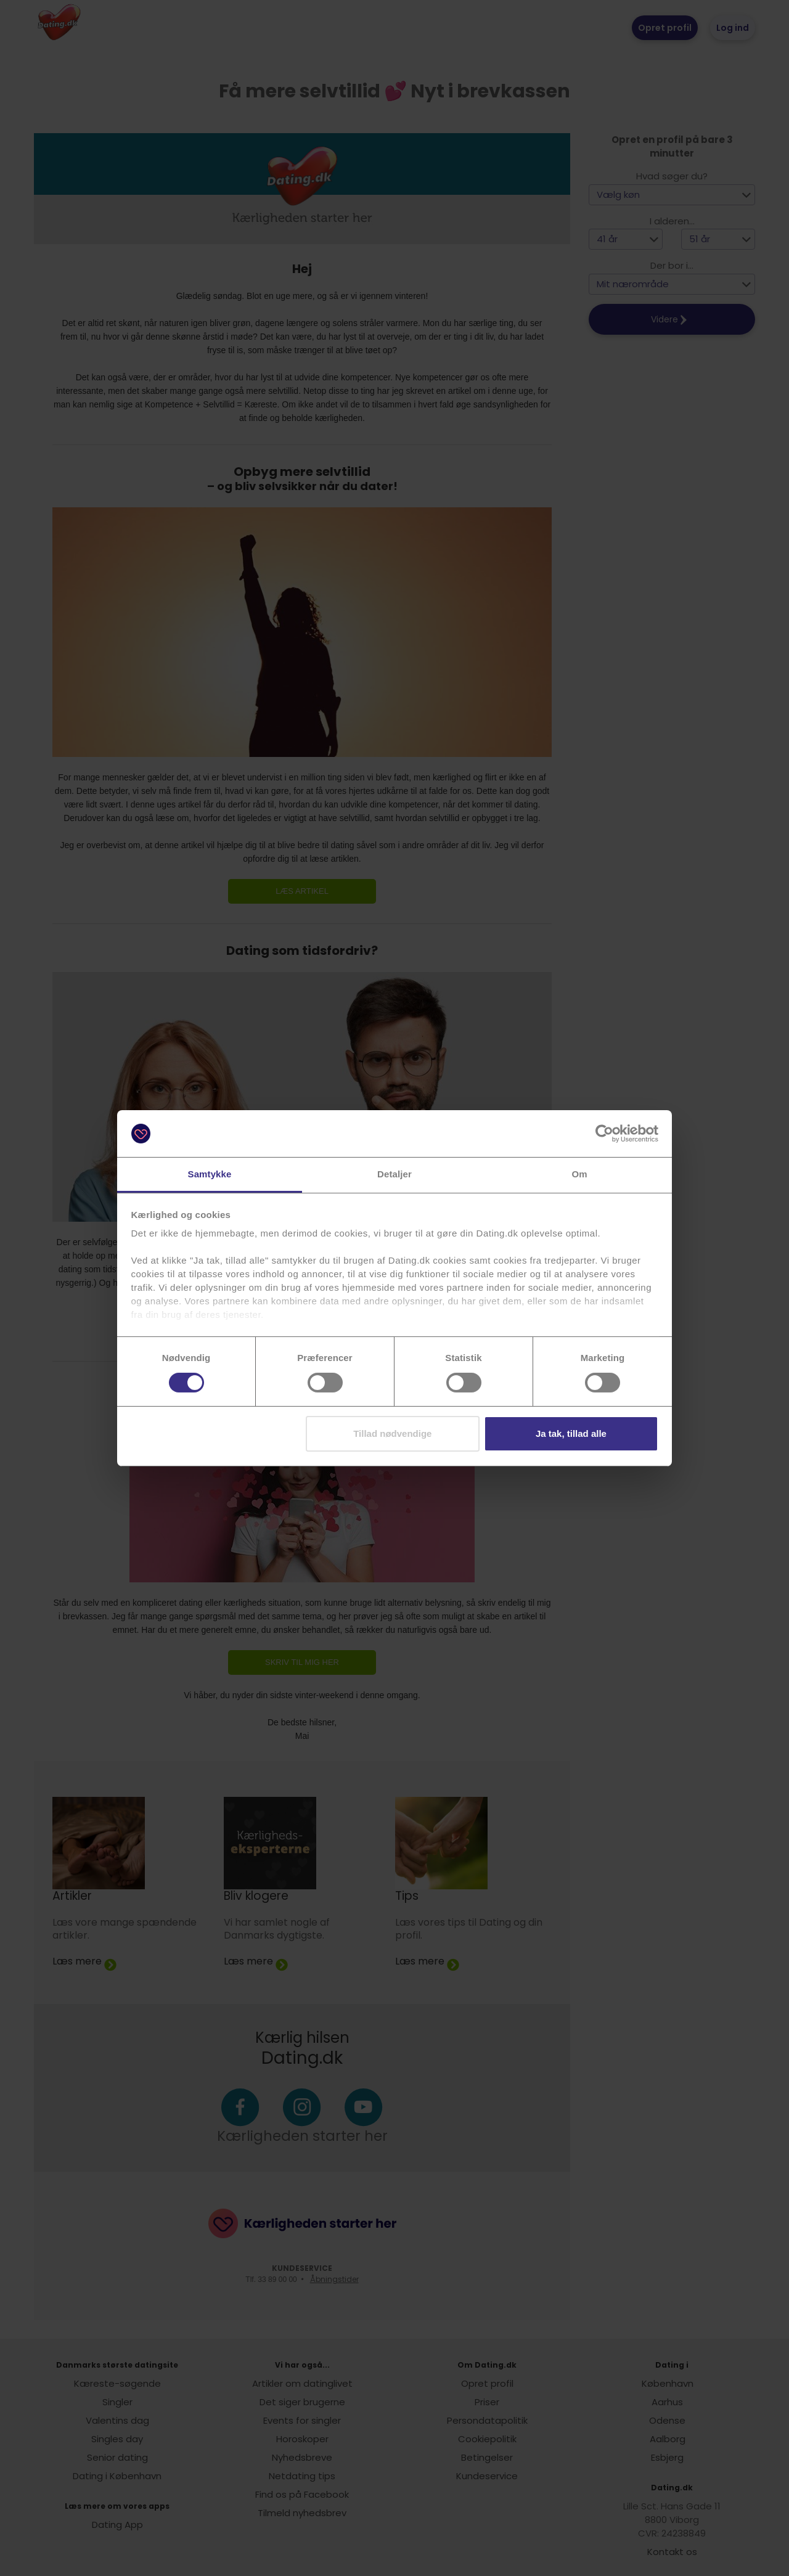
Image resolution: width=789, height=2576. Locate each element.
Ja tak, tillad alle (571, 1433)
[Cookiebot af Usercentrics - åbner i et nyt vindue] (604, 1133)
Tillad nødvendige (392, 1433)
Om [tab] (579, 1174)
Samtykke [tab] (210, 1174)
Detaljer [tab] (394, 1174)
